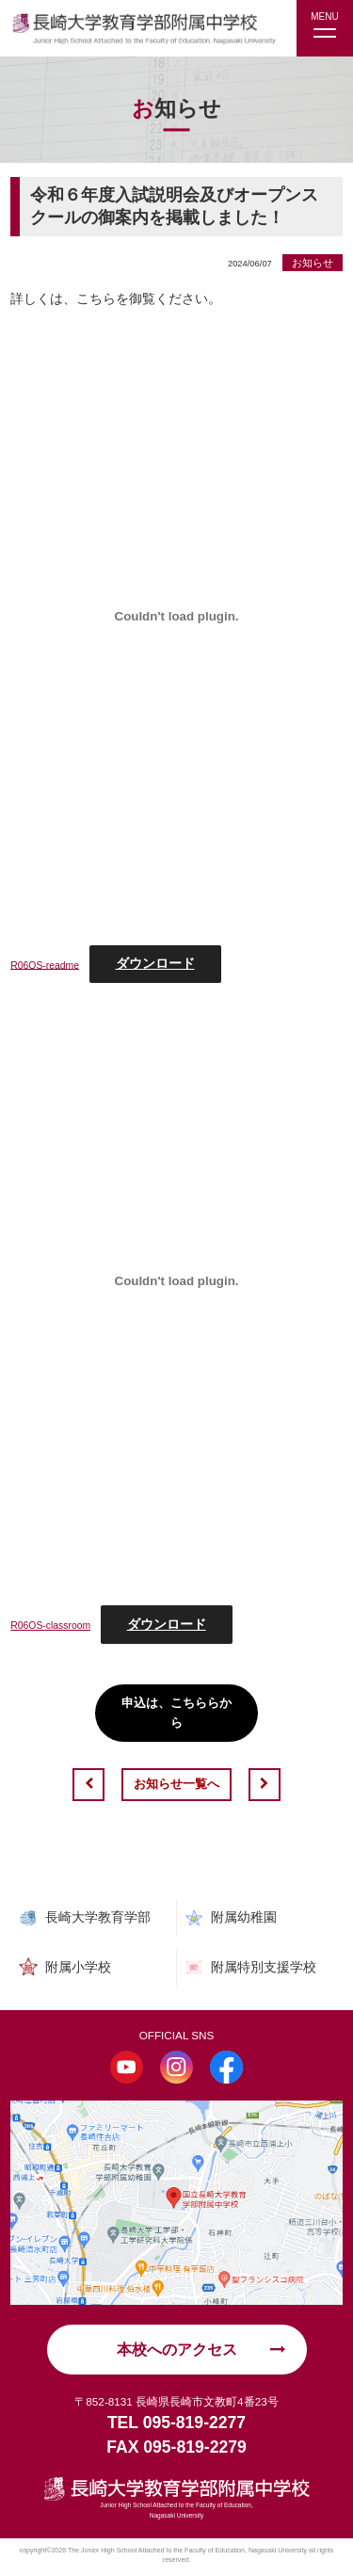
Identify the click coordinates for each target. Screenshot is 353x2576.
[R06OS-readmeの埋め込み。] (176, 616)
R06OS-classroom (53, 1625)
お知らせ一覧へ (177, 1785)
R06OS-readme (47, 964)
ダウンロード (161, 963)
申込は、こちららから (176, 1713)
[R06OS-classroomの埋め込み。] (176, 1281)
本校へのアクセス (177, 2351)
